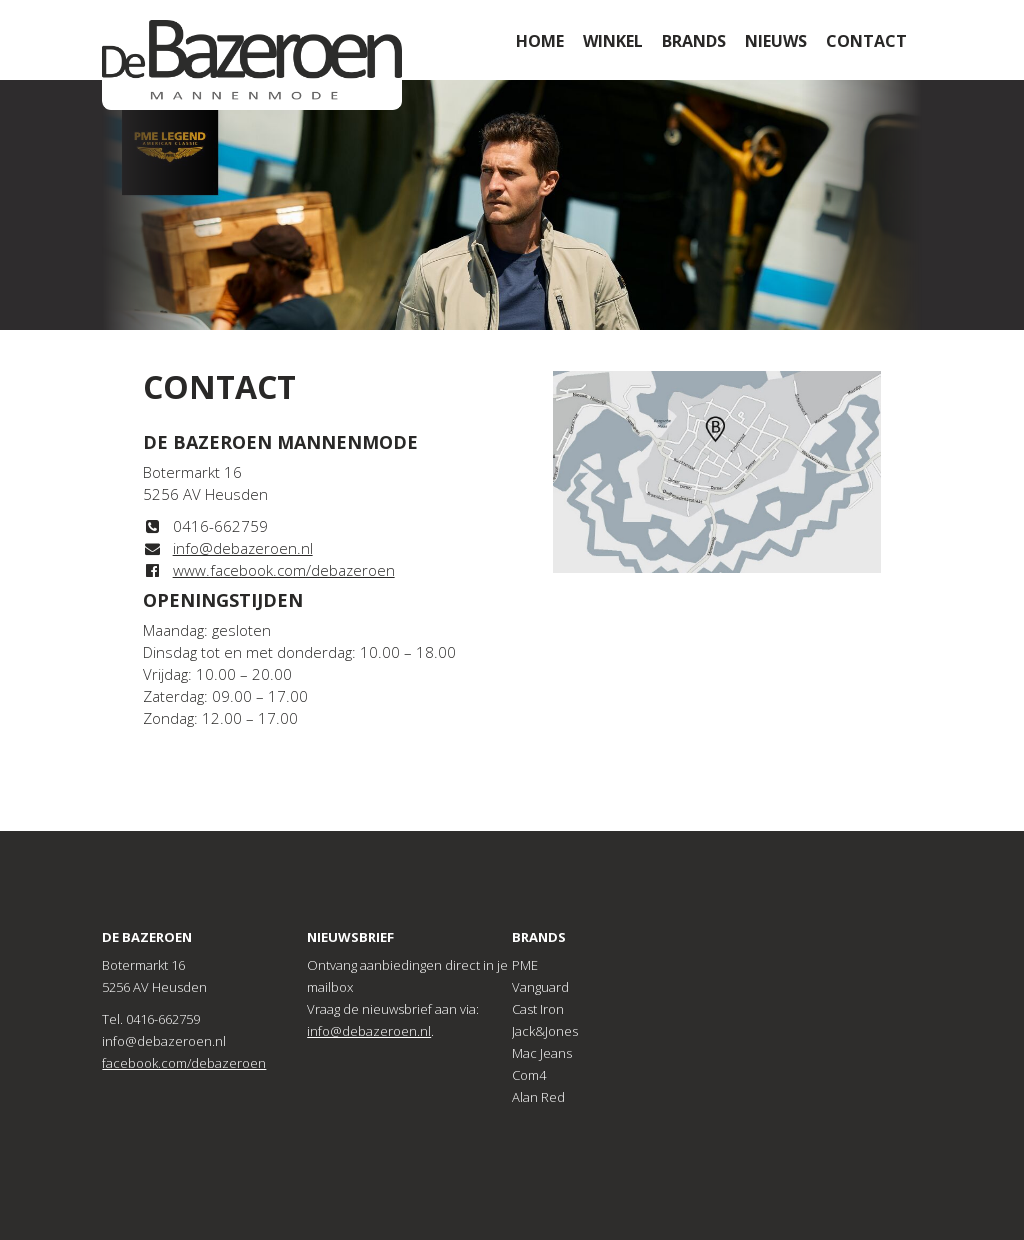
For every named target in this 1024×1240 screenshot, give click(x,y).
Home (540, 41)
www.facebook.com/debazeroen (284, 570)
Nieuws (776, 41)
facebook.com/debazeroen (184, 1063)
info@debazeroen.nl (243, 548)
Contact (866, 41)
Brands (694, 41)
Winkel (613, 41)
